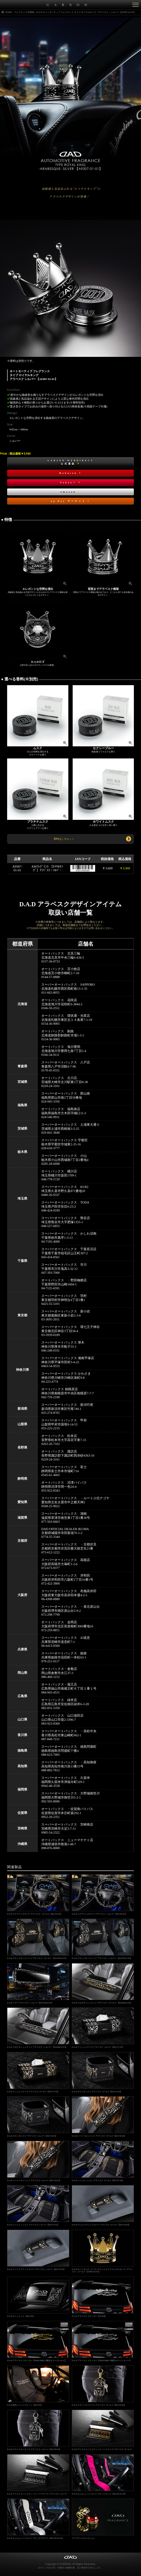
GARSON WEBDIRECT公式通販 (70, 462)
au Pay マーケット (70, 501)
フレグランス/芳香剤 (24, 12)
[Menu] (135, 5)
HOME (8, 12)
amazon (70, 491)
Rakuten (70, 473)
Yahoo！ (70, 482)
